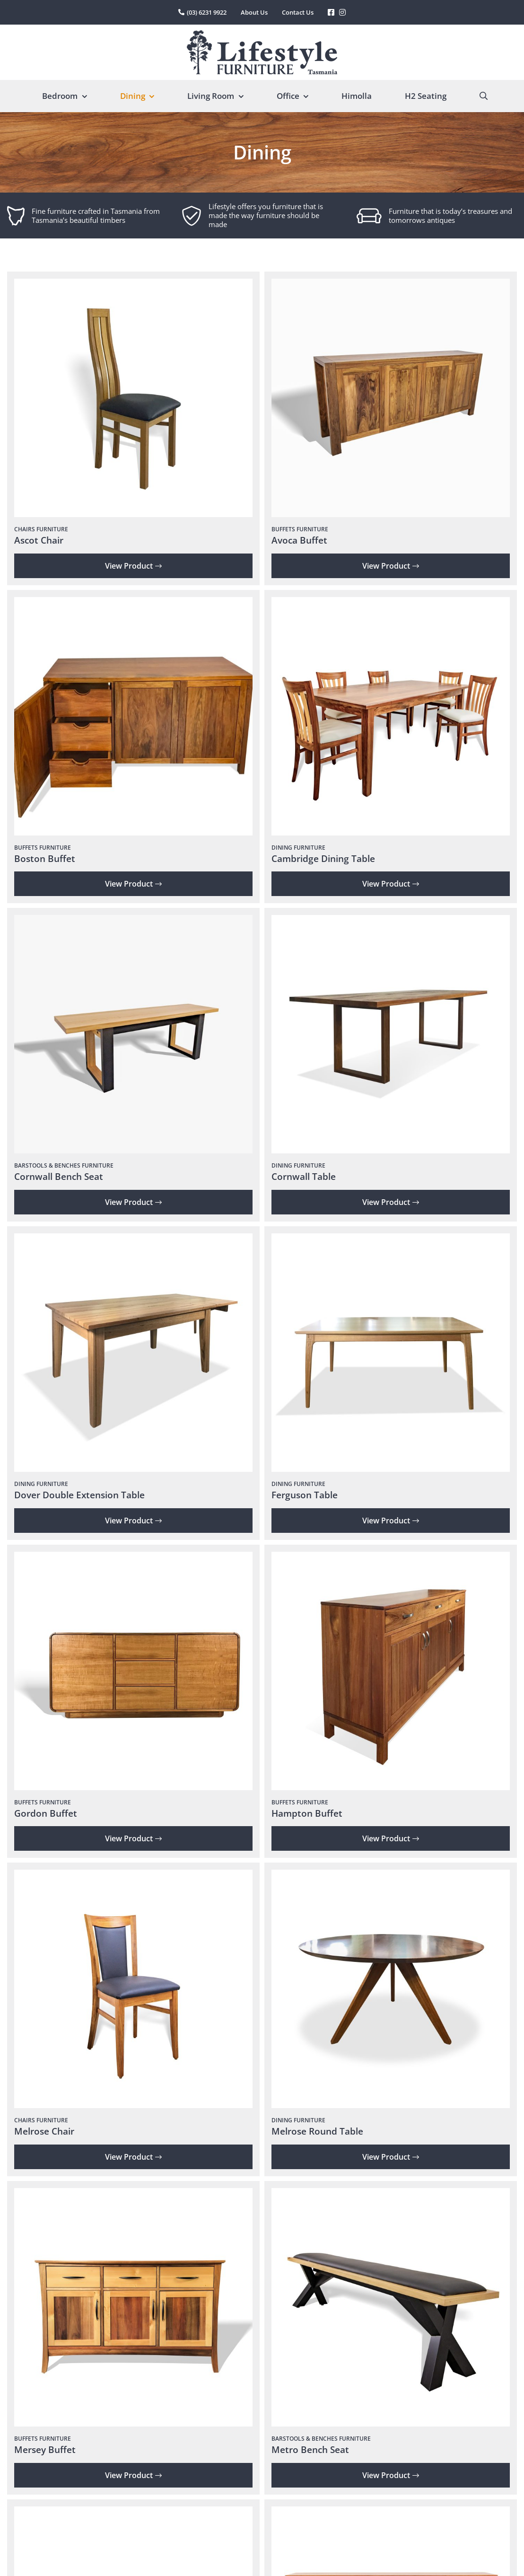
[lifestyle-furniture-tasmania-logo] (262, 34)
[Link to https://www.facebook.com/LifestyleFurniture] (331, 12)
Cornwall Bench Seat (58, 1176)
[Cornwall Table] (390, 921)
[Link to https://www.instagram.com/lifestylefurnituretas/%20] (342, 12)
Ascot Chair (38, 540)
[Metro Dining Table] (133, 2512)
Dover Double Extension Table (79, 1495)
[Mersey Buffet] (133, 2194)
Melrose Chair (44, 2131)
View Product (133, 566)
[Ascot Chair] (133, 285)
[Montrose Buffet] (390, 2512)
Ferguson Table (304, 1495)
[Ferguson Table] (390, 1239)
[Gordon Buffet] (133, 1558)
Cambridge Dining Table (323, 859)
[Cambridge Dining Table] (390, 603)
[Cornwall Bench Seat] (133, 921)
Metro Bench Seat (310, 2450)
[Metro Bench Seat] (390, 2194)
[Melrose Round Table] (390, 1876)
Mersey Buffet (45, 2450)
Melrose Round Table (317, 2131)
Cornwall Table (303, 1176)
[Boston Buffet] (133, 603)
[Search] (484, 96)
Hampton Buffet (306, 1813)
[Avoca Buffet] (390, 285)
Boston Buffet (44, 859)
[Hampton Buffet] (390, 1558)
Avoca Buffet (299, 540)
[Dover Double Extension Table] (133, 1239)
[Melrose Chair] (133, 1876)
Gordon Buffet (45, 1813)
